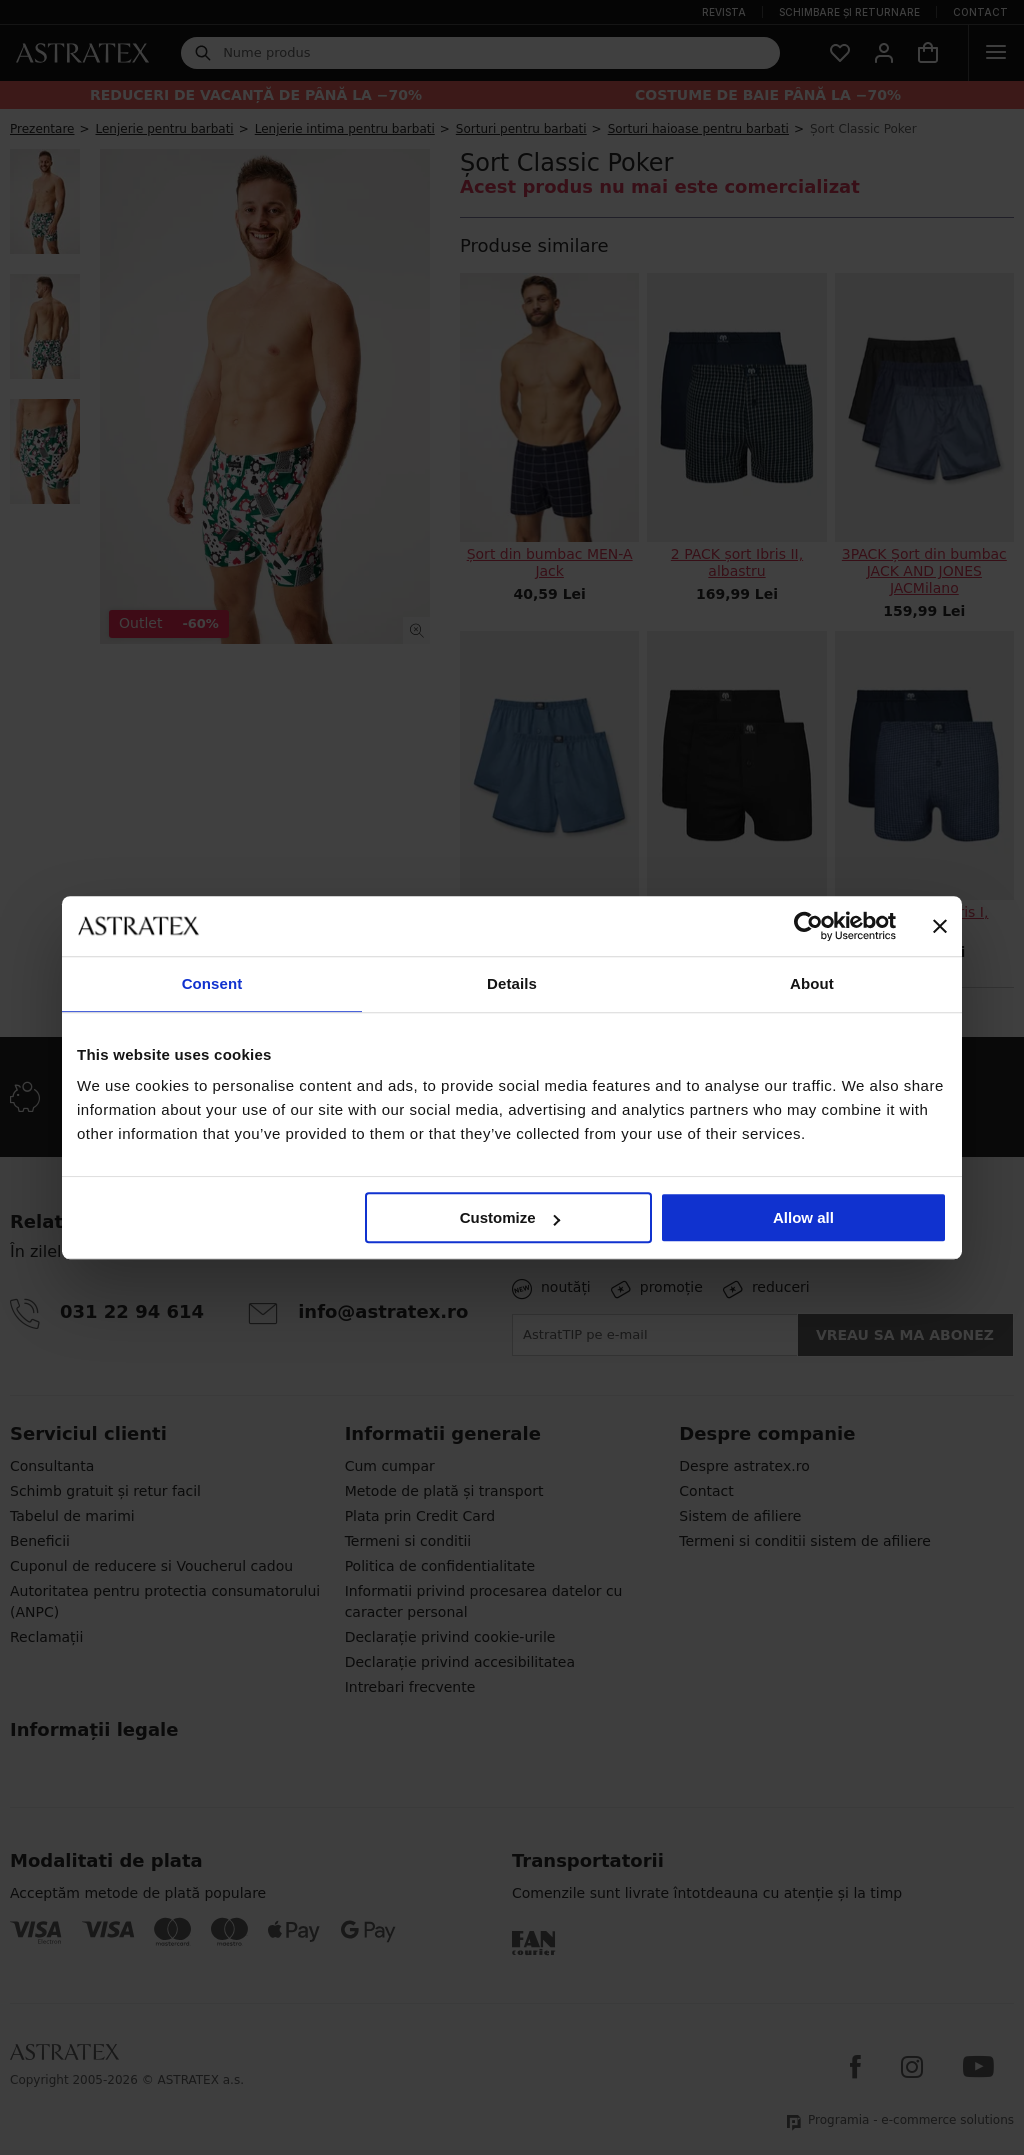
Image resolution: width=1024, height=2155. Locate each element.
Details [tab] (512, 983)
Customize (510, 1217)
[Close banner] (940, 926)
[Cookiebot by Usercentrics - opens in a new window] (808, 926)
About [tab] (812, 983)
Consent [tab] (212, 983)
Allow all (803, 1217)
